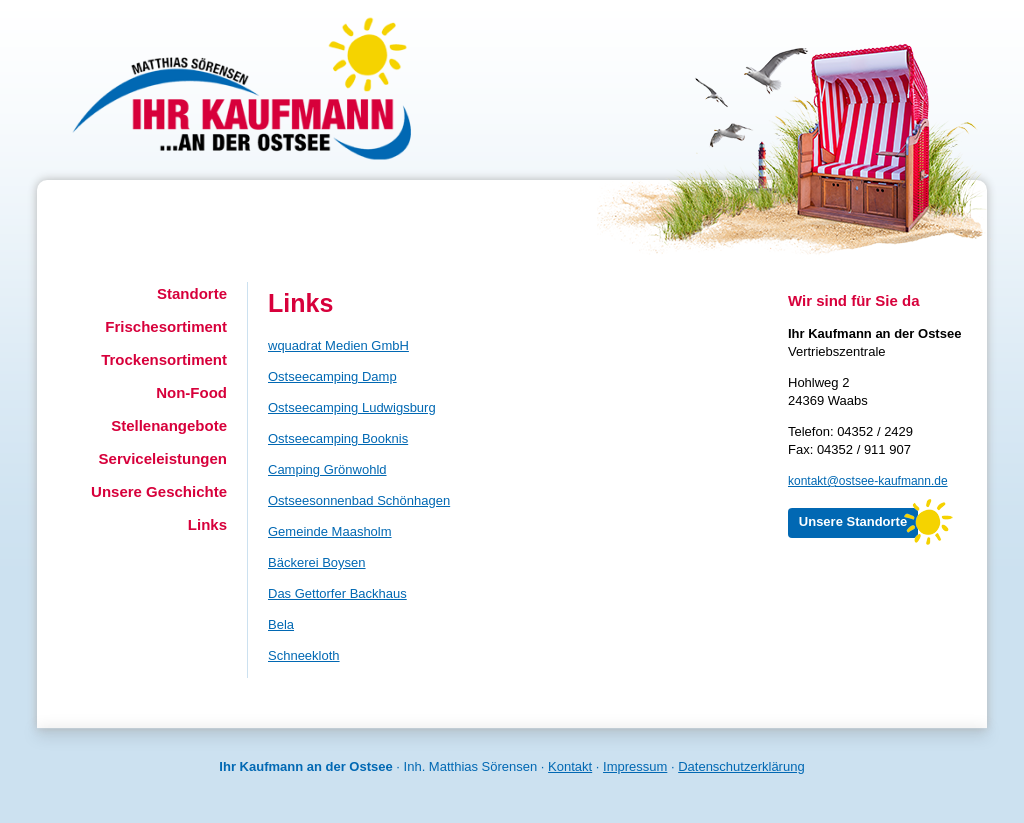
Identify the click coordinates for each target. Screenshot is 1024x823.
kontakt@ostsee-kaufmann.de (868, 481)
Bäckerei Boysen (317, 562)
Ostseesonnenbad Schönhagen (359, 500)
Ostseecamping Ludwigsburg (352, 407)
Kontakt (570, 766)
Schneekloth (304, 655)
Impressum (635, 766)
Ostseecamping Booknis (338, 438)
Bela (281, 624)
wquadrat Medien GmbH (338, 345)
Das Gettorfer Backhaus (337, 593)
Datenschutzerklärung (741, 766)
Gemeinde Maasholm (330, 531)
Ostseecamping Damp (332, 376)
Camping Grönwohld (327, 469)
